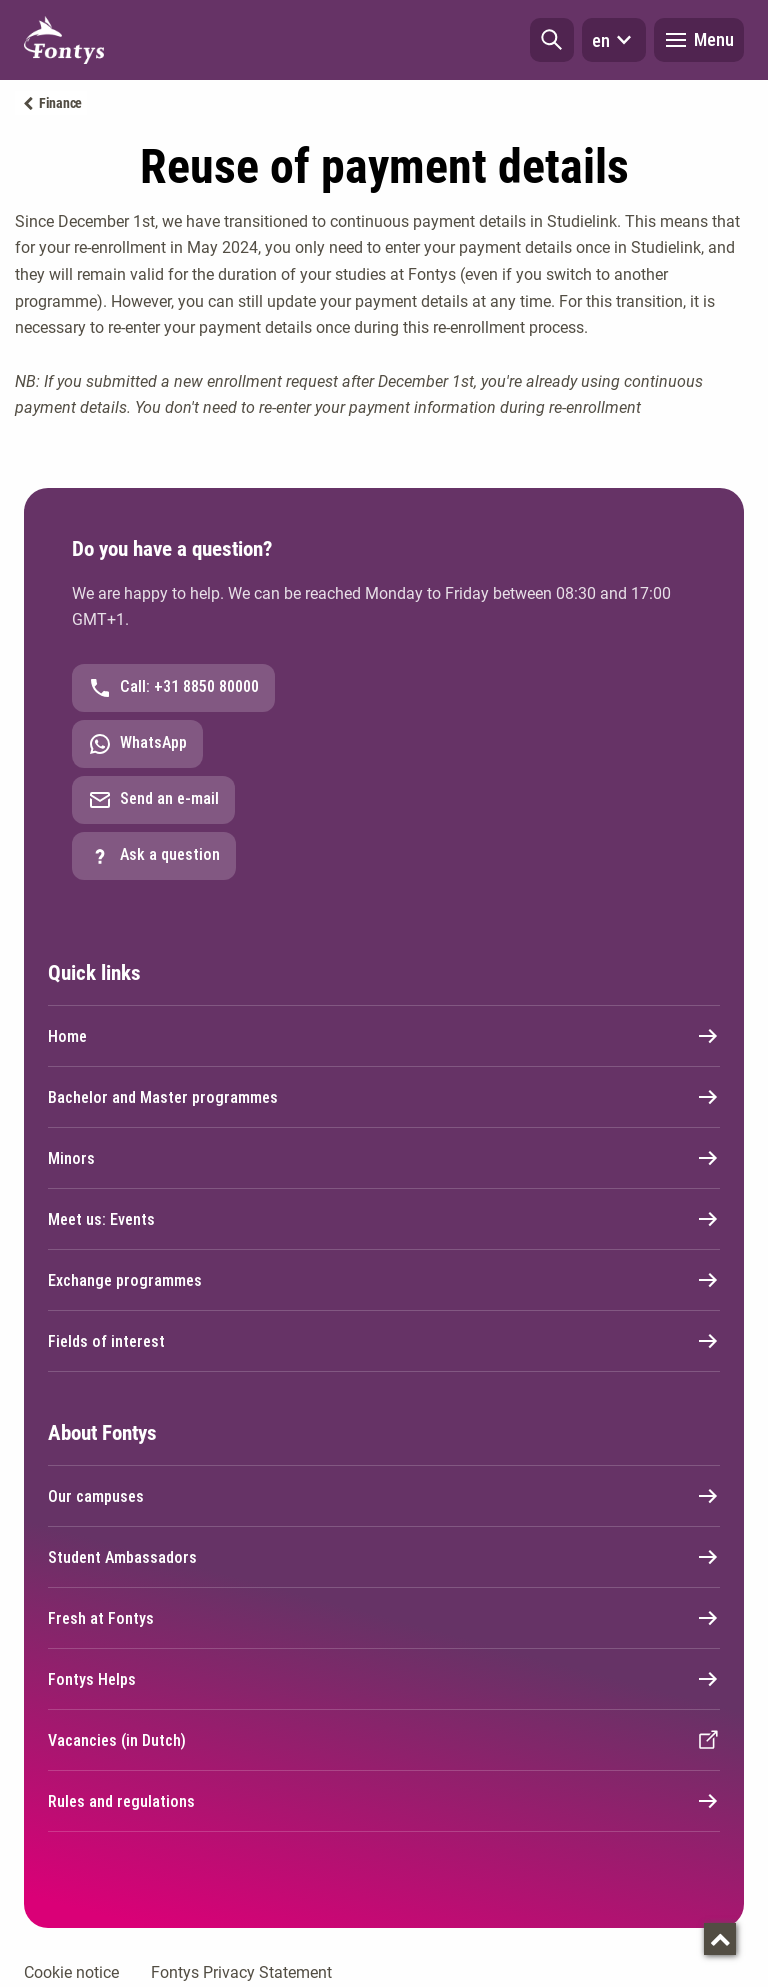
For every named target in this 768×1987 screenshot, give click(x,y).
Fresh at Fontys (384, 1618)
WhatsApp (137, 744)
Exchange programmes (384, 1280)
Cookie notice (71, 1972)
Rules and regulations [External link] (384, 1801)
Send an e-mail (153, 800)
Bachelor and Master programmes (384, 1097)
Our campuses (384, 1496)
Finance (60, 103)
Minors (384, 1158)
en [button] (614, 40)
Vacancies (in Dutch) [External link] (384, 1740)
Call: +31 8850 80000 (173, 688)
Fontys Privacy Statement (241, 1972)
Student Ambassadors (384, 1557)
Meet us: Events (384, 1219)
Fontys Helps (384, 1679)
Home (384, 1036)
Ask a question (154, 856)
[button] (552, 40)
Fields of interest (384, 1341)
